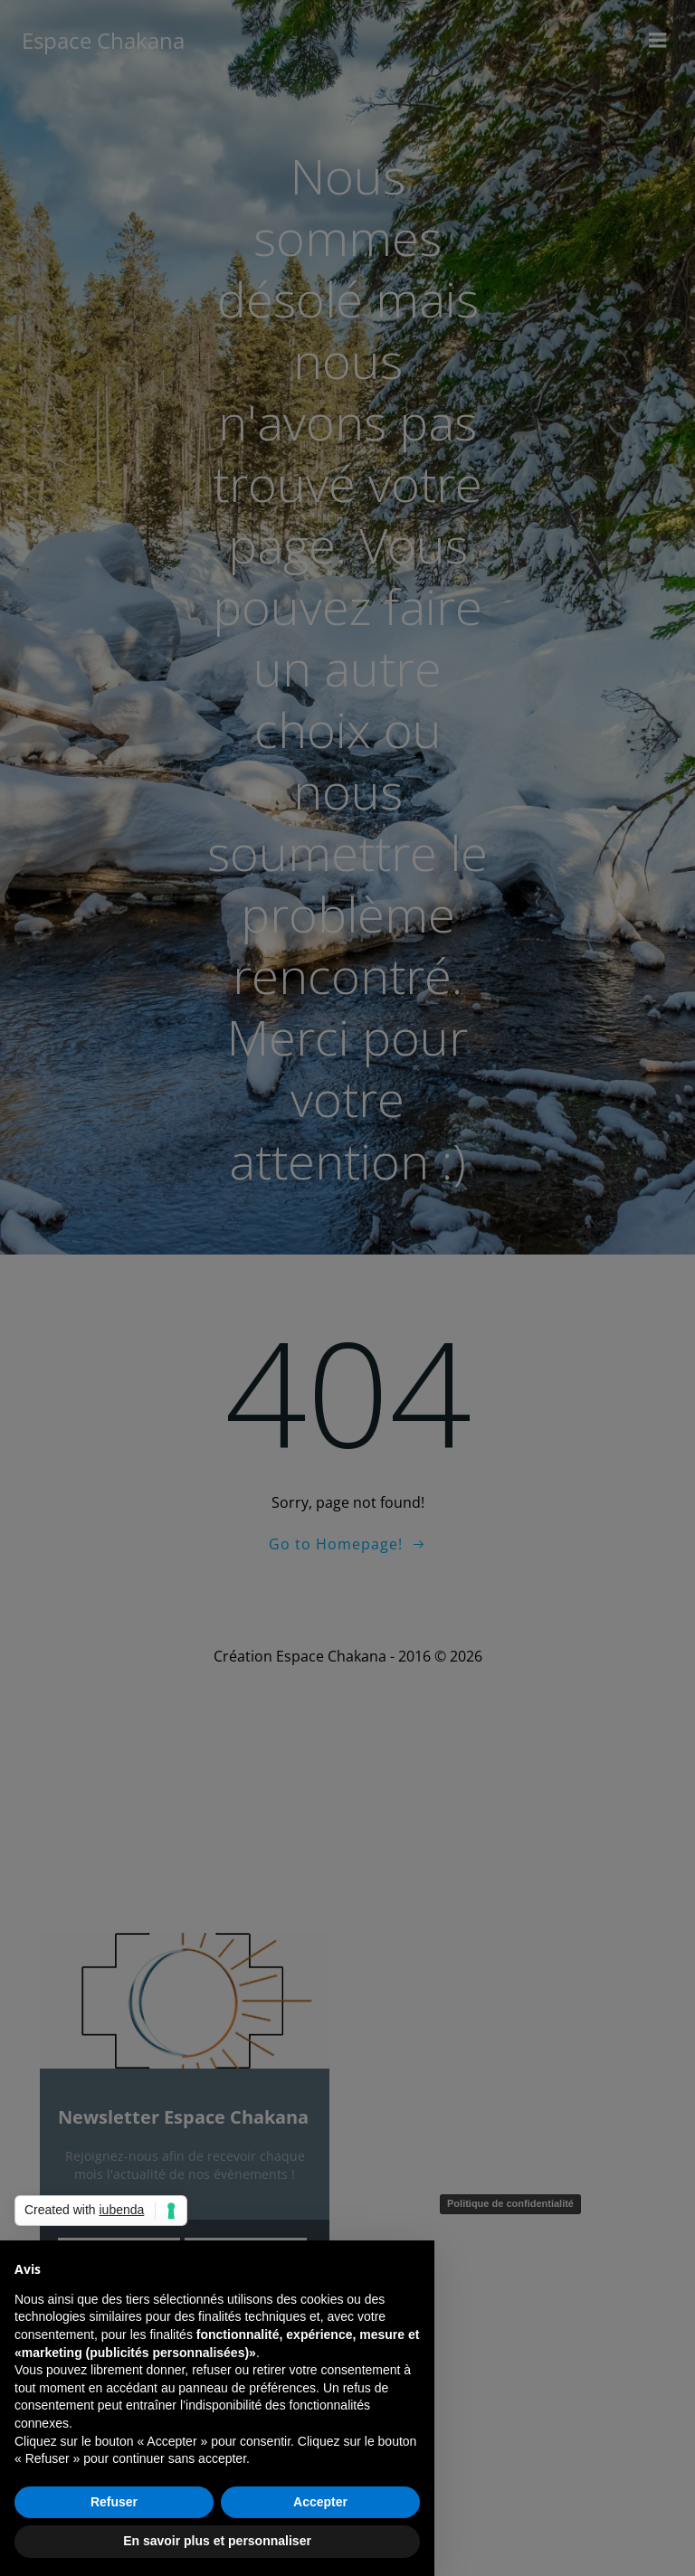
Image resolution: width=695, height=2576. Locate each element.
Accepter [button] (320, 2502)
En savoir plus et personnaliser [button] (217, 2540)
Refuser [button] (114, 2502)
